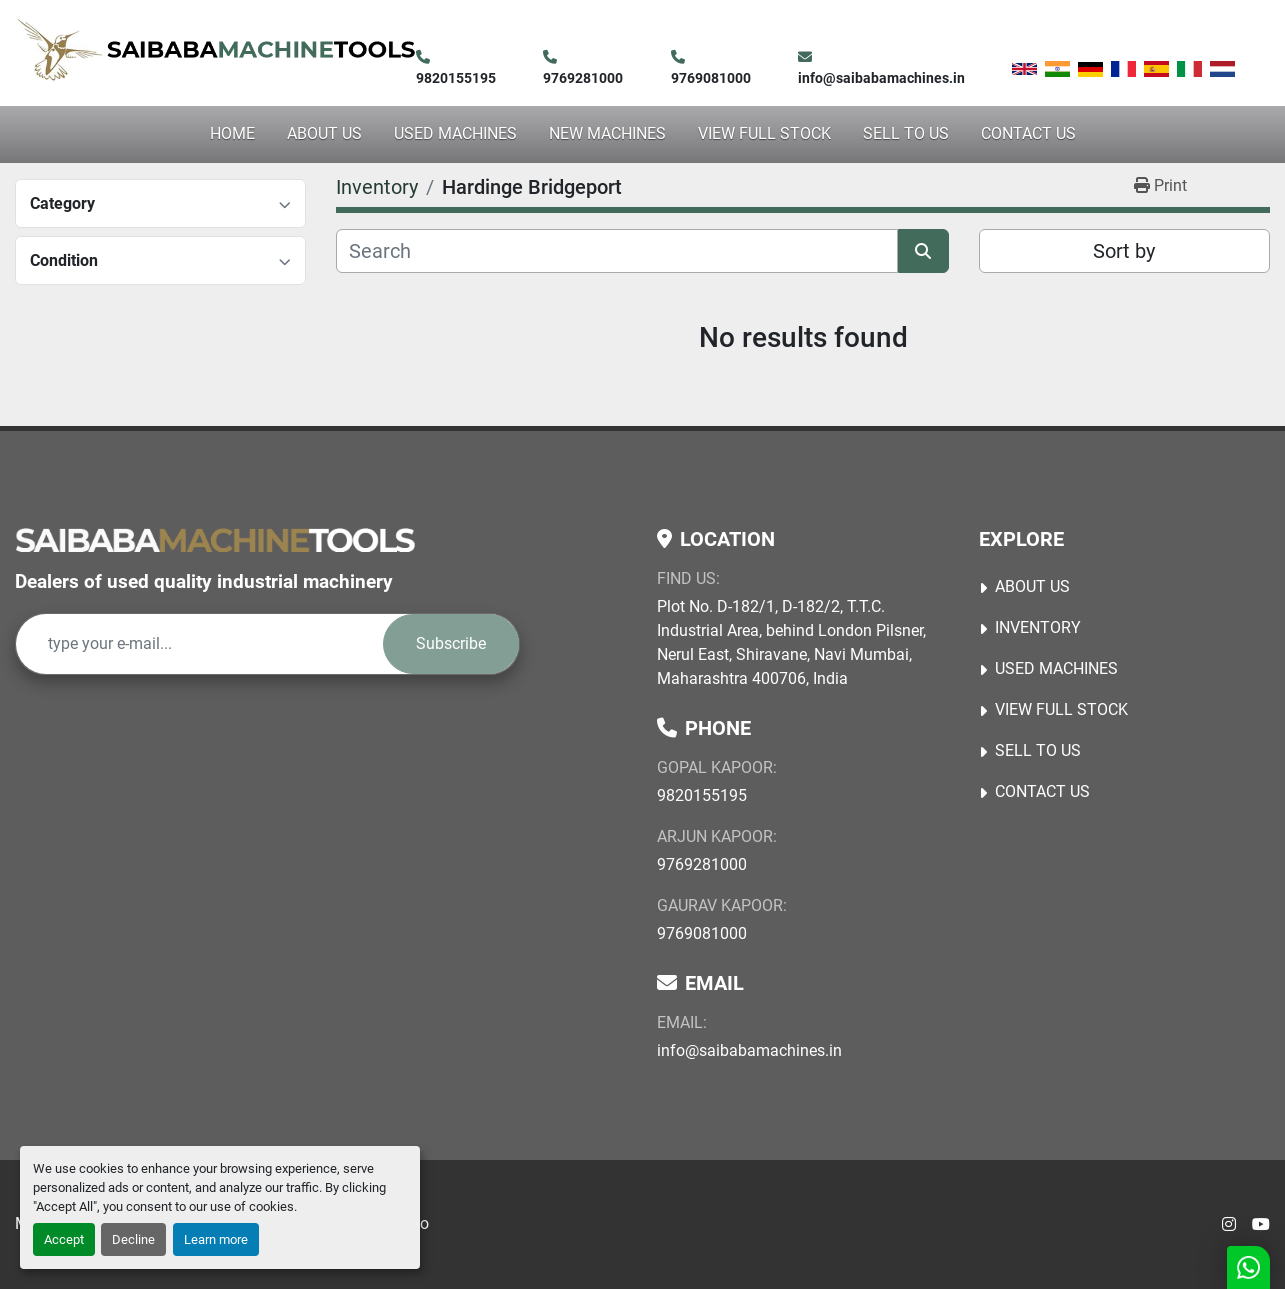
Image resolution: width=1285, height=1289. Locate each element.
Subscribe (451, 643)
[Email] (199, 644)
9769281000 (583, 78)
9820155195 (456, 78)
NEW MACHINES (607, 133)
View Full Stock (764, 133)
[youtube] (1261, 1225)
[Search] (616, 251)
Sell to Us (906, 133)
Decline (133, 1239)
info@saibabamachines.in (881, 78)
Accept (64, 1239)
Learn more (216, 1239)
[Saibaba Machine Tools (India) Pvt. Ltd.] (215, 539)
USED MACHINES (455, 133)
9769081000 (711, 78)
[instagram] (1229, 1225)
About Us (324, 133)
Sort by (1124, 251)
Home (232, 133)
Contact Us (1028, 133)
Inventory (1038, 627)
